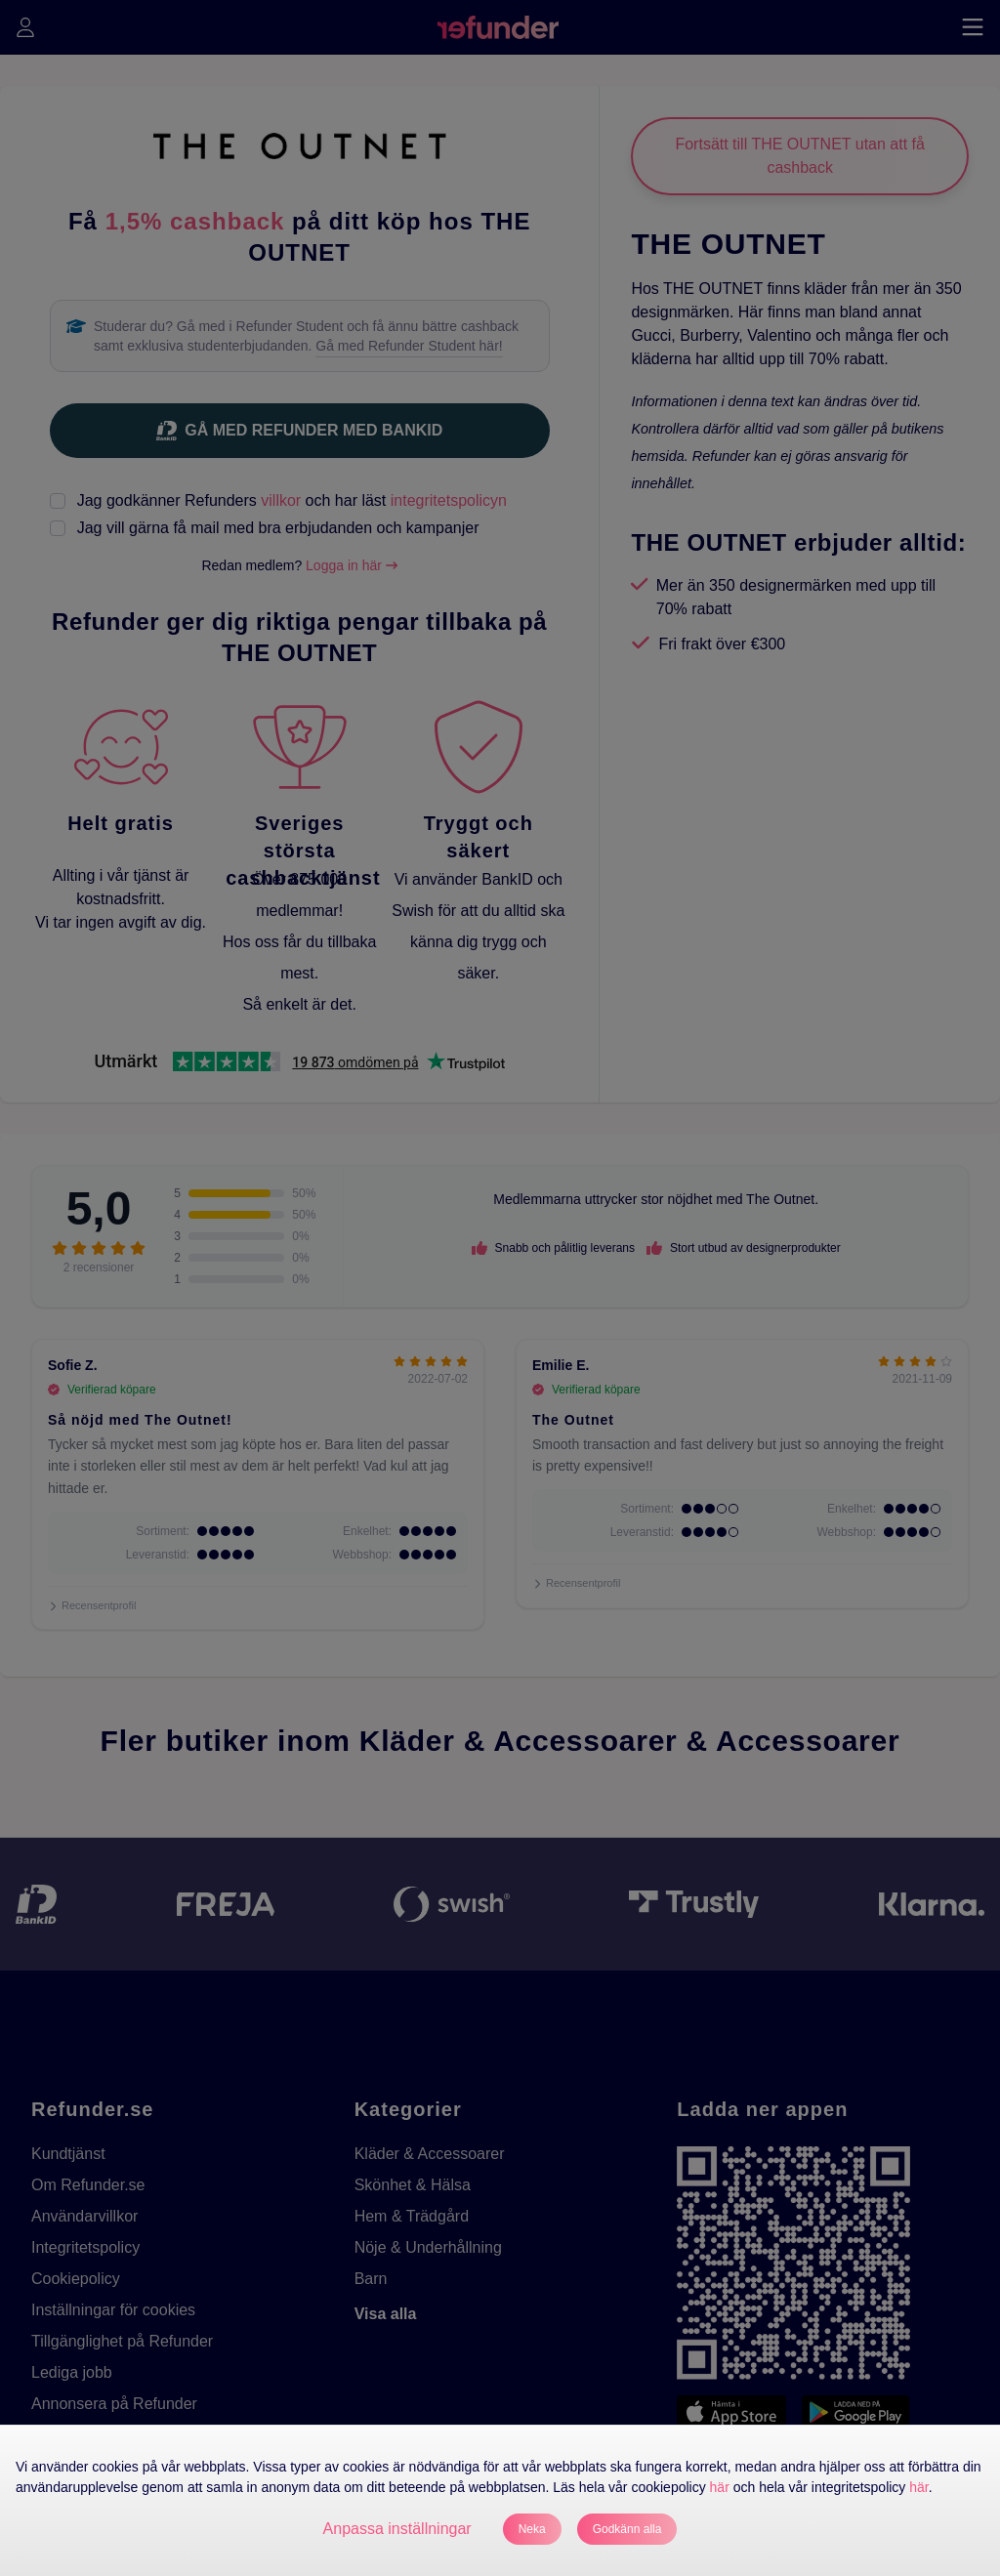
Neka (532, 2529)
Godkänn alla (627, 2529)
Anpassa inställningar (397, 2528)
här (719, 2487)
